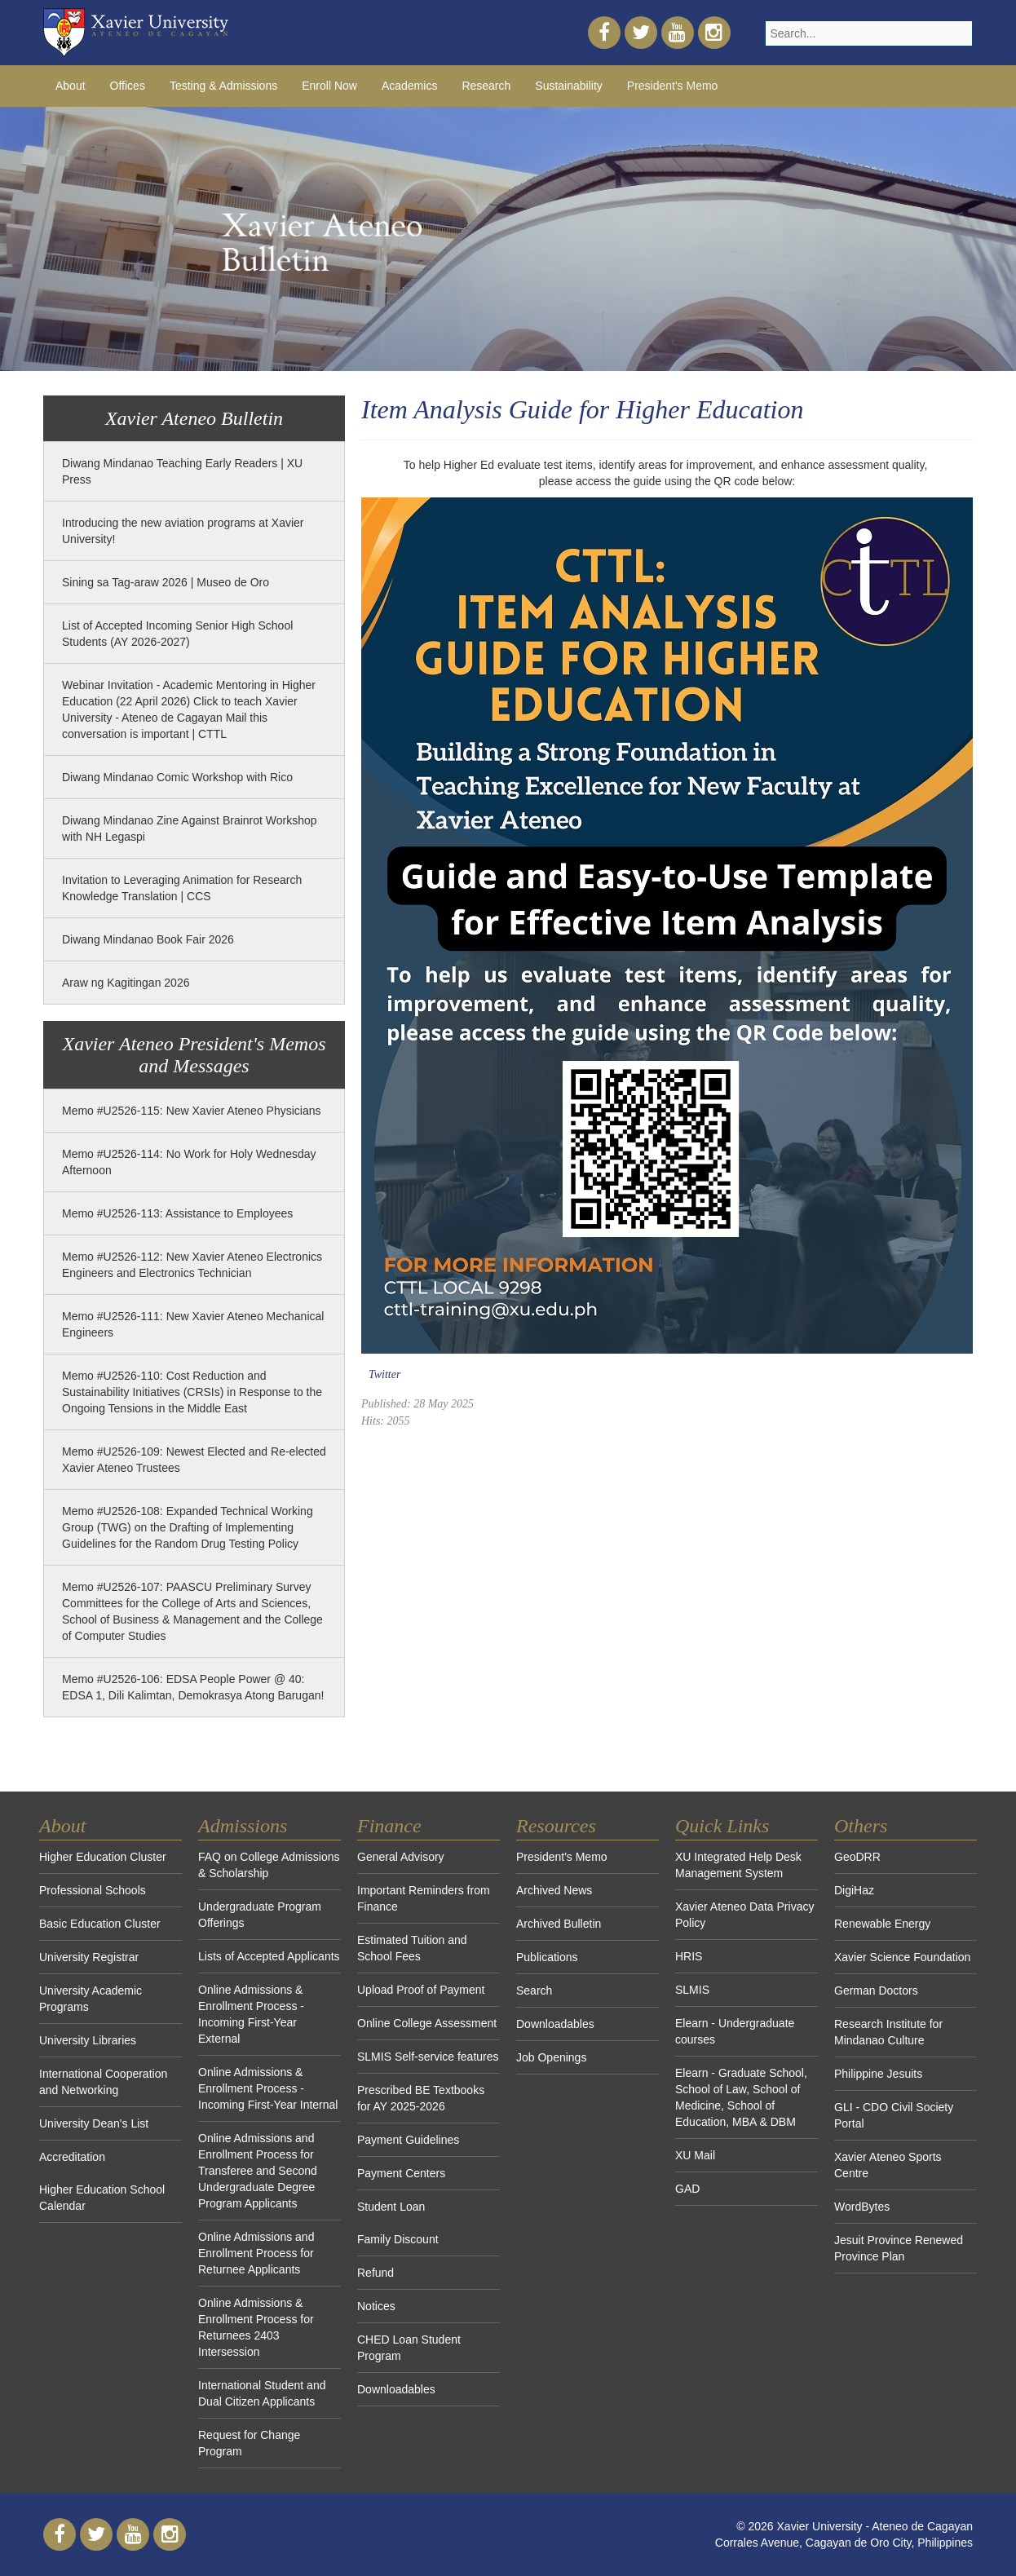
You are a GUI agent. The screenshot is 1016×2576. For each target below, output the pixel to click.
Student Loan (391, 2206)
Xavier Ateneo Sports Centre (888, 2165)
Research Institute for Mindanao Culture (888, 2032)
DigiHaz (854, 1890)
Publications (547, 1957)
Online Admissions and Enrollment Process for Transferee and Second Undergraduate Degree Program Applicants (257, 2171)
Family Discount (398, 2239)
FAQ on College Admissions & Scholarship (269, 1865)
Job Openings (551, 2057)
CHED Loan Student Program (409, 2347)
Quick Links (722, 1825)
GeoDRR (857, 1856)
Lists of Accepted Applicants (269, 1956)
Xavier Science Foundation (902, 1957)
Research (486, 85)
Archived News (554, 1890)
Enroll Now (329, 85)
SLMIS (692, 1989)
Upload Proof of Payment (420, 1989)
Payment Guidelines (408, 2139)
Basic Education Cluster (100, 1923)
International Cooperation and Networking (103, 2082)
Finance (389, 1825)
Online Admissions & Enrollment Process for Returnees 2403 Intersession (256, 2327)
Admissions (242, 1825)
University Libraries (87, 2040)
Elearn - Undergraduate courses (734, 2031)
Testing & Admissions (223, 85)
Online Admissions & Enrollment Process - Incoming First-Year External (251, 2014)
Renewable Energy (882, 1923)
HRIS (688, 1956)
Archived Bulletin (558, 1923)
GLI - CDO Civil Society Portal (893, 2115)
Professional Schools (92, 1890)
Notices (376, 2306)
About (70, 85)
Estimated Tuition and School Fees (412, 1948)
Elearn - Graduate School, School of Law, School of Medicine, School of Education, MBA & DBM (741, 2097)
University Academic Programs (90, 1998)
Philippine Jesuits (878, 2073)
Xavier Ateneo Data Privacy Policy (744, 1914)
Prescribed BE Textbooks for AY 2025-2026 (420, 2098)
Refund (375, 2272)
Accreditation (72, 2156)
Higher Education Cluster (102, 1856)
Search (534, 1990)
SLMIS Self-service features (428, 2056)
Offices (127, 85)
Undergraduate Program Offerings (259, 1914)
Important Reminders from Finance (423, 1898)
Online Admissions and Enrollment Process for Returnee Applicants (256, 2253)
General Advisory (400, 1856)
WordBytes (862, 2206)
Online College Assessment (427, 2023)
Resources (556, 1825)
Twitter (384, 1374)
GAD (687, 2188)
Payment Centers (401, 2173)
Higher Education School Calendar (102, 2197)
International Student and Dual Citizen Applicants (261, 2393)
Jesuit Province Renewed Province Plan (898, 2248)
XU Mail (695, 2155)
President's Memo (672, 85)
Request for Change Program (249, 2443)
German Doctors (876, 1990)
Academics (409, 85)
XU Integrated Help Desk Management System (738, 1865)
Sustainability (569, 85)
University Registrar (89, 1957)
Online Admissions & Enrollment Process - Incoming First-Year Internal (268, 2088)
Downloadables (396, 2389)
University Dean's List (93, 2123)
